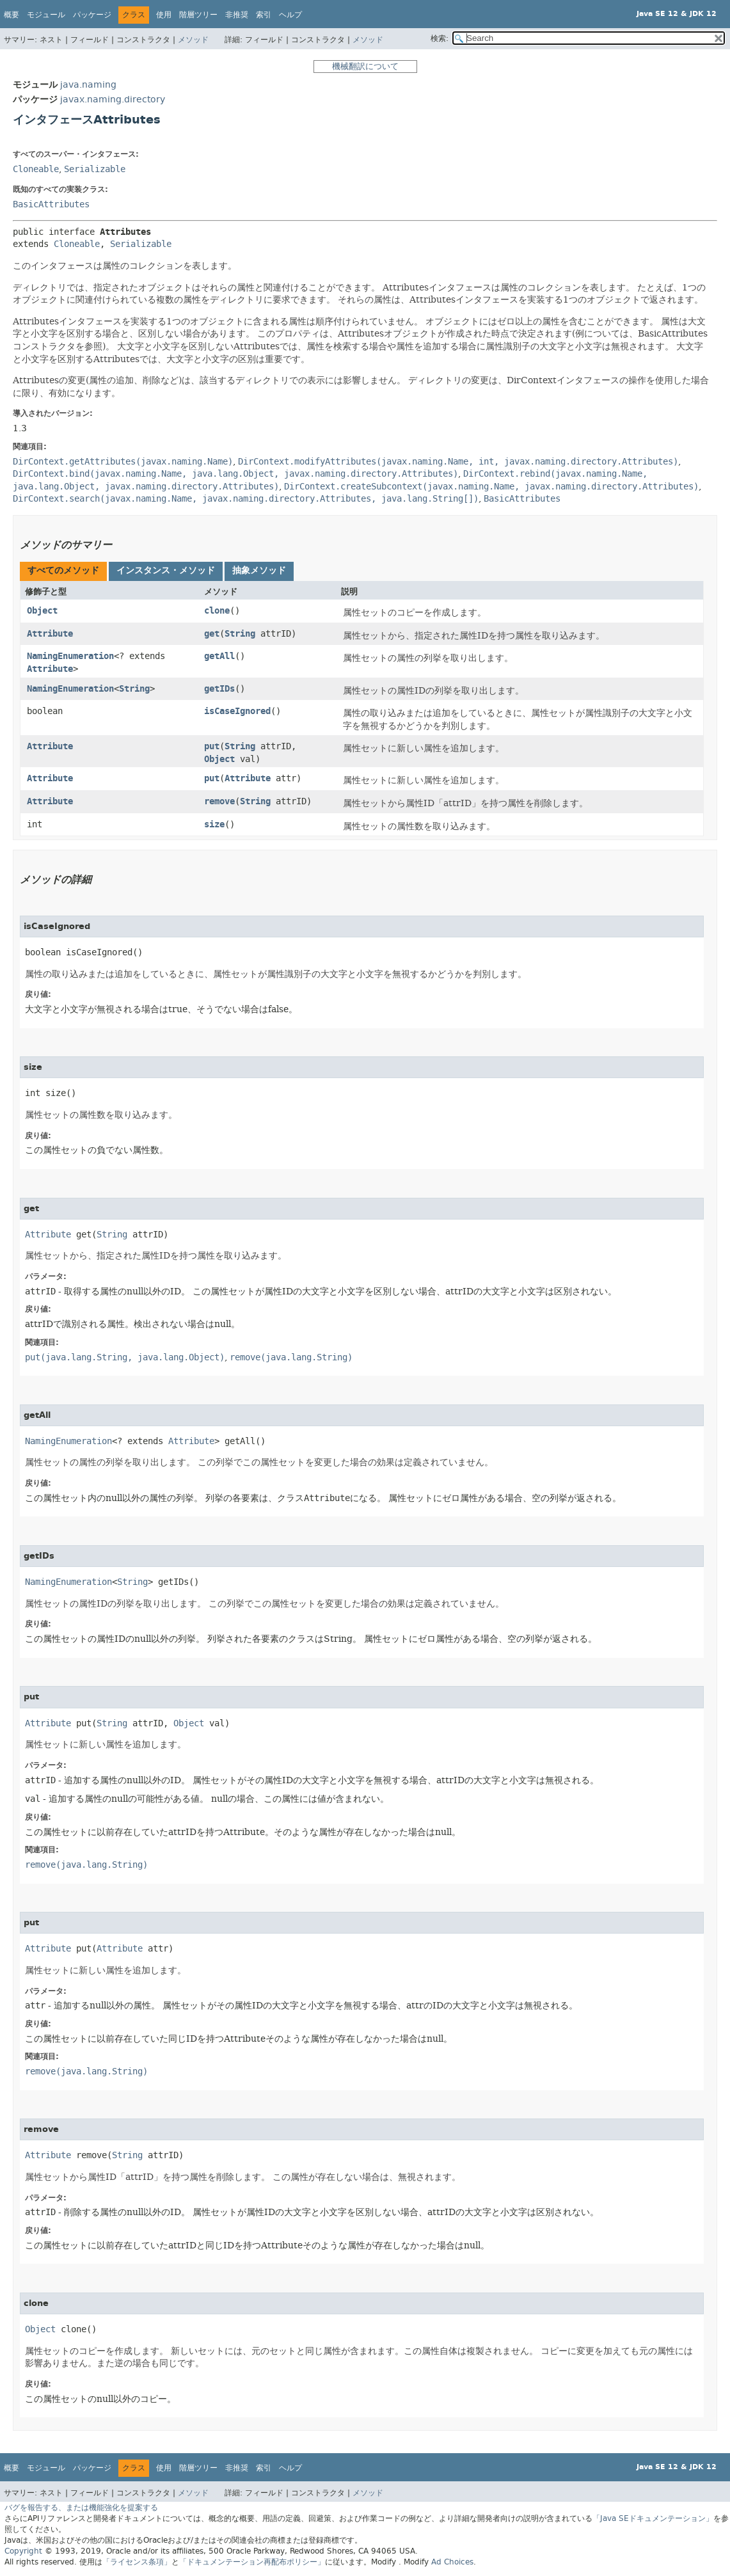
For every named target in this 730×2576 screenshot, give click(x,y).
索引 (263, 14)
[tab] (63, 571)
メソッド (193, 39)
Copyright (23, 2551)
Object (42, 610)
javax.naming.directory (112, 99)
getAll (219, 656)
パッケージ (92, 14)
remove (219, 801)
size (214, 824)
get (211, 633)
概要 (11, 14)
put (211, 746)
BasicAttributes (51, 204)
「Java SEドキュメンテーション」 (652, 2518)
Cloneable (36, 169)
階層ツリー (198, 14)
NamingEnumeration (70, 656)
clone (217, 610)
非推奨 (236, 14)
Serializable (94, 169)
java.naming (88, 84)
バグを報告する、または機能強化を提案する (81, 2507)
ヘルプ (290, 14)
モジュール (46, 14)
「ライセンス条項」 (136, 2561)
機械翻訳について (365, 66)
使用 (163, 14)
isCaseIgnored (237, 711)
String (240, 633)
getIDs (219, 688)
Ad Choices (452, 2561)
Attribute (50, 633)
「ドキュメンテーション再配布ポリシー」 (252, 2561)
